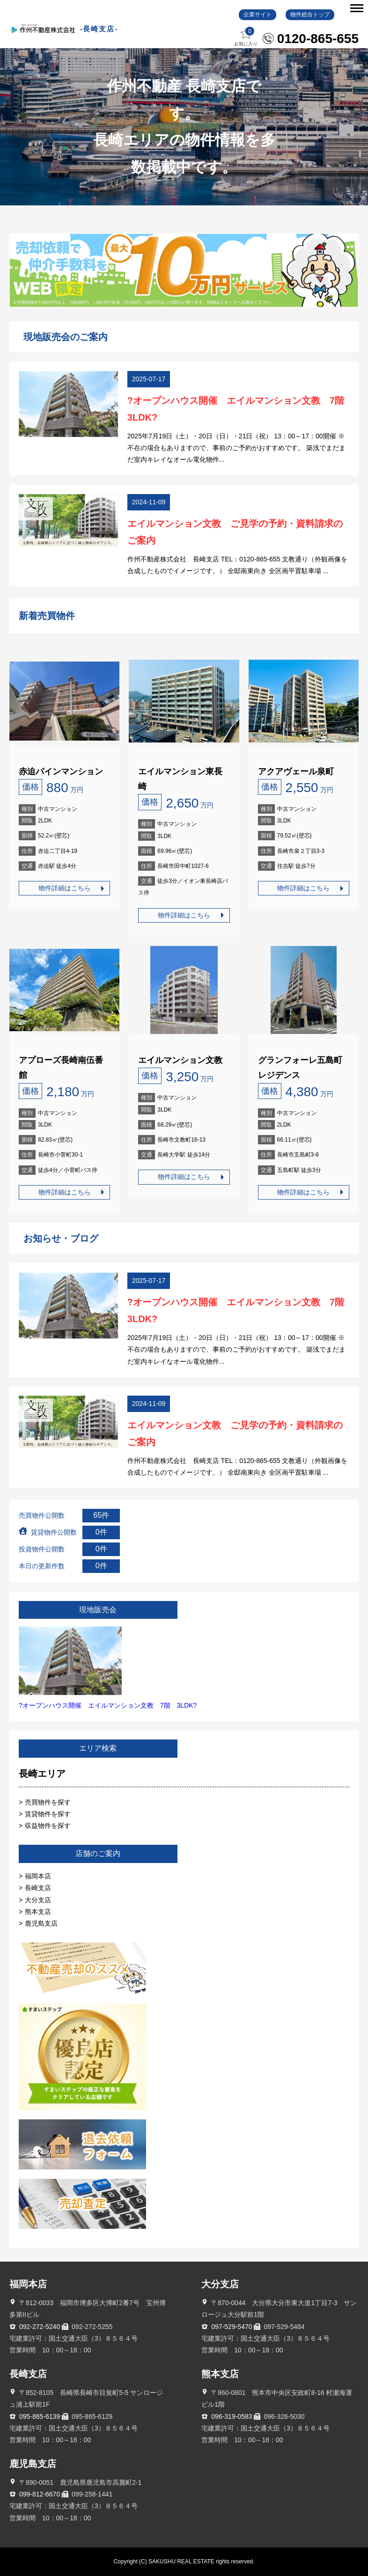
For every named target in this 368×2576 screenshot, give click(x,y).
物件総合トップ (310, 14)
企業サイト (257, 14)
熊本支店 (38, 1911)
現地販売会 (98, 1610)
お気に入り (246, 36)
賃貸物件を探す (48, 1814)
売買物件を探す (48, 1802)
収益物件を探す (48, 1825)
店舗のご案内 (97, 1853)
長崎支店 (38, 1888)
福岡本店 (38, 1876)
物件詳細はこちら (64, 888)
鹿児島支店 (41, 1923)
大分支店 (38, 1900)
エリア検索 (98, 1748)
